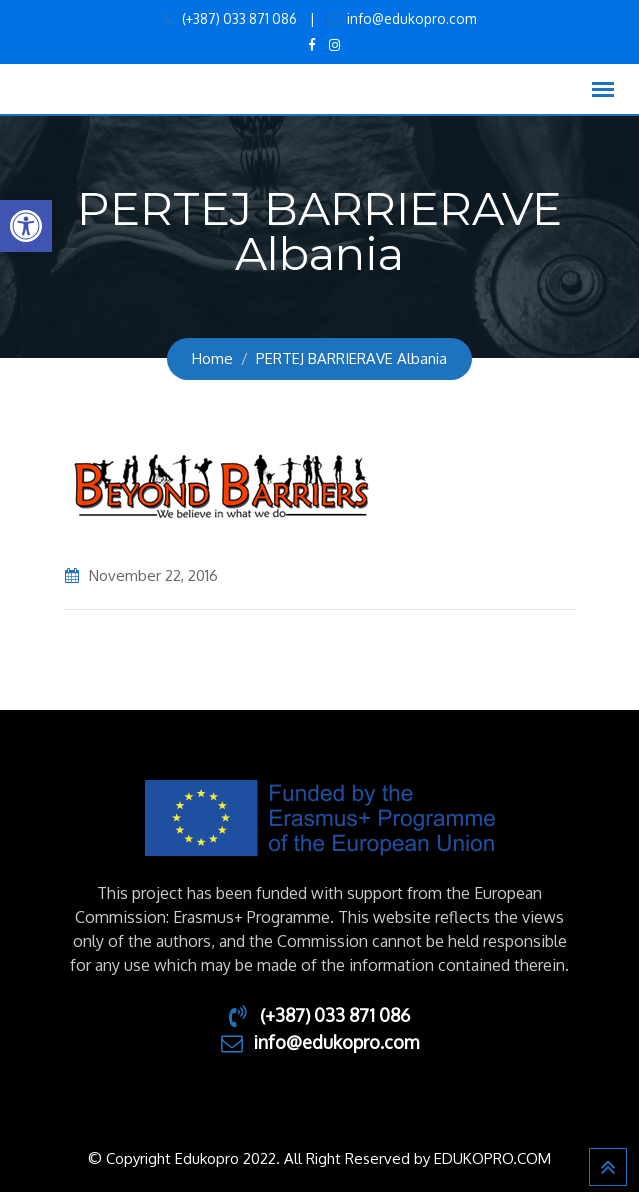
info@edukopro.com (411, 18)
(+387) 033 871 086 (238, 18)
